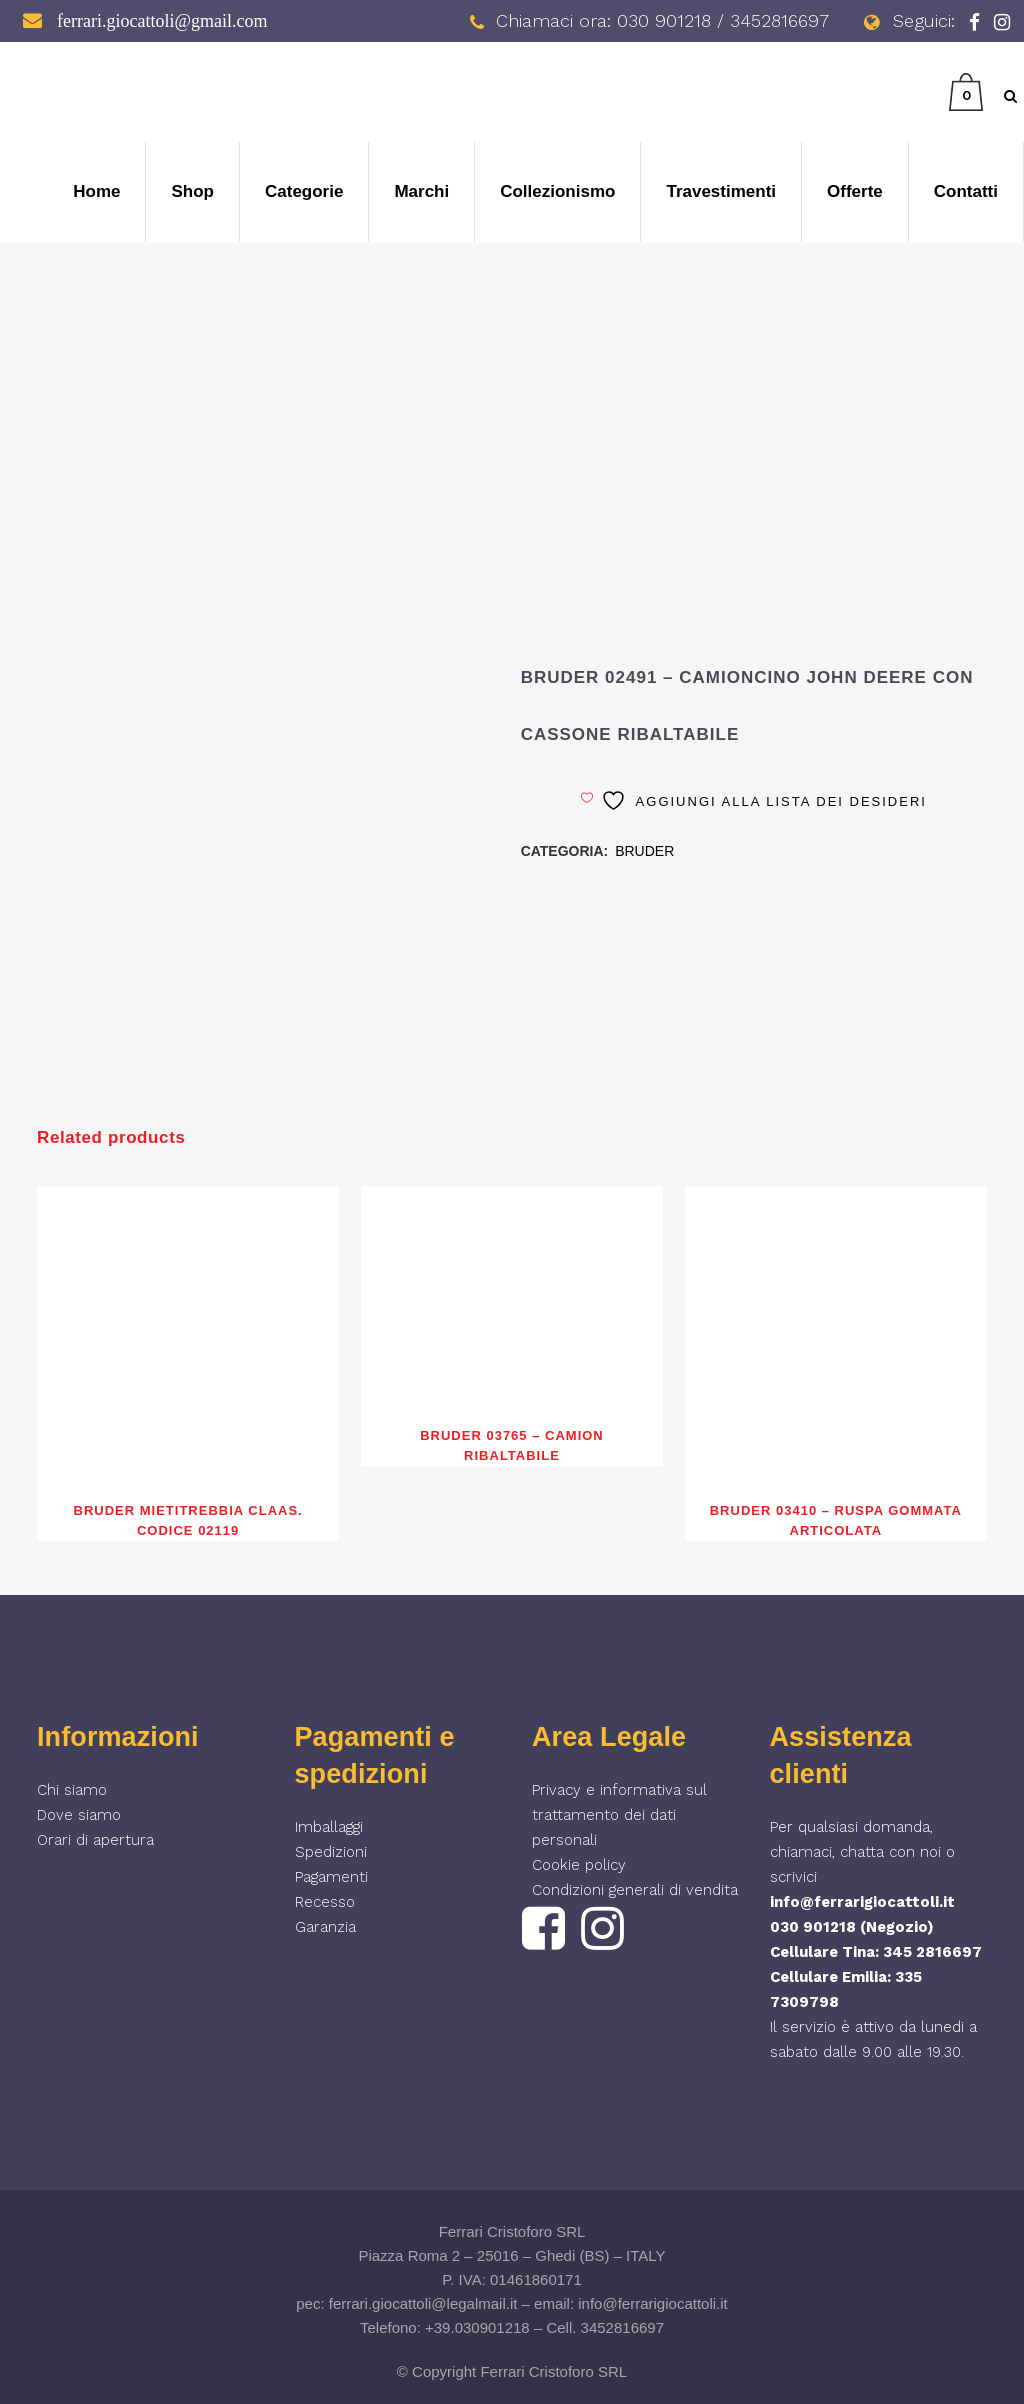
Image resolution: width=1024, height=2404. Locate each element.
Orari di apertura (95, 1840)
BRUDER (644, 851)
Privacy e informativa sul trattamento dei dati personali (619, 1815)
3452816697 (622, 2327)
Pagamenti (331, 1877)
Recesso (325, 1902)
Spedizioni (331, 1852)
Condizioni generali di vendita (635, 1890)
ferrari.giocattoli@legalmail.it (423, 2303)
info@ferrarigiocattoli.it (862, 1902)
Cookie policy (579, 1865)
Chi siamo (72, 1790)
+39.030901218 (477, 2327)
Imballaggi (329, 1827)
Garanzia (325, 1927)
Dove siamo (79, 1815)
